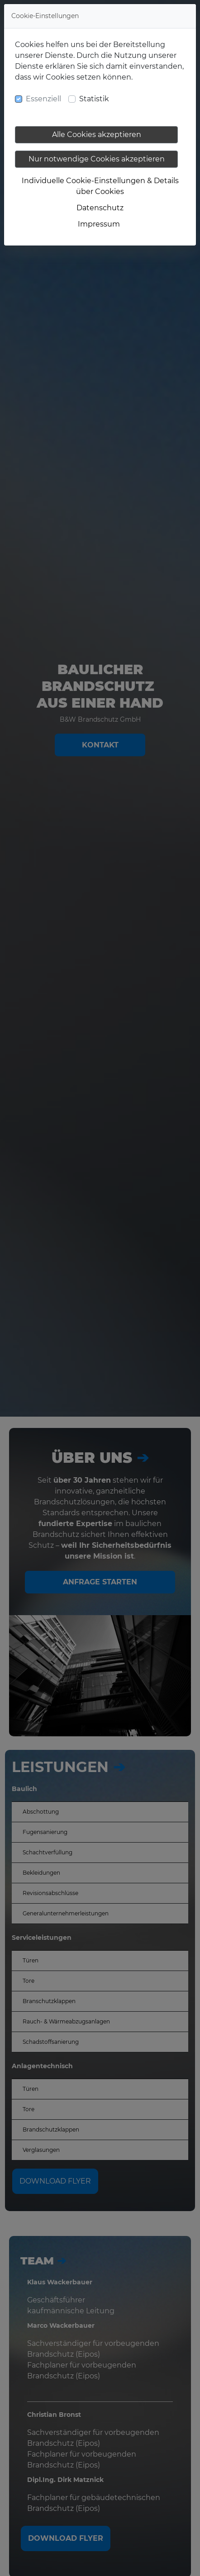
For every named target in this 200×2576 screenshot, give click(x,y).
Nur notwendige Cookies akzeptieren (97, 159)
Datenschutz (100, 207)
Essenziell (43, 99)
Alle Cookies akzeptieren (96, 134)
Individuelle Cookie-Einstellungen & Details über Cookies (100, 186)
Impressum (99, 224)
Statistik (94, 99)
